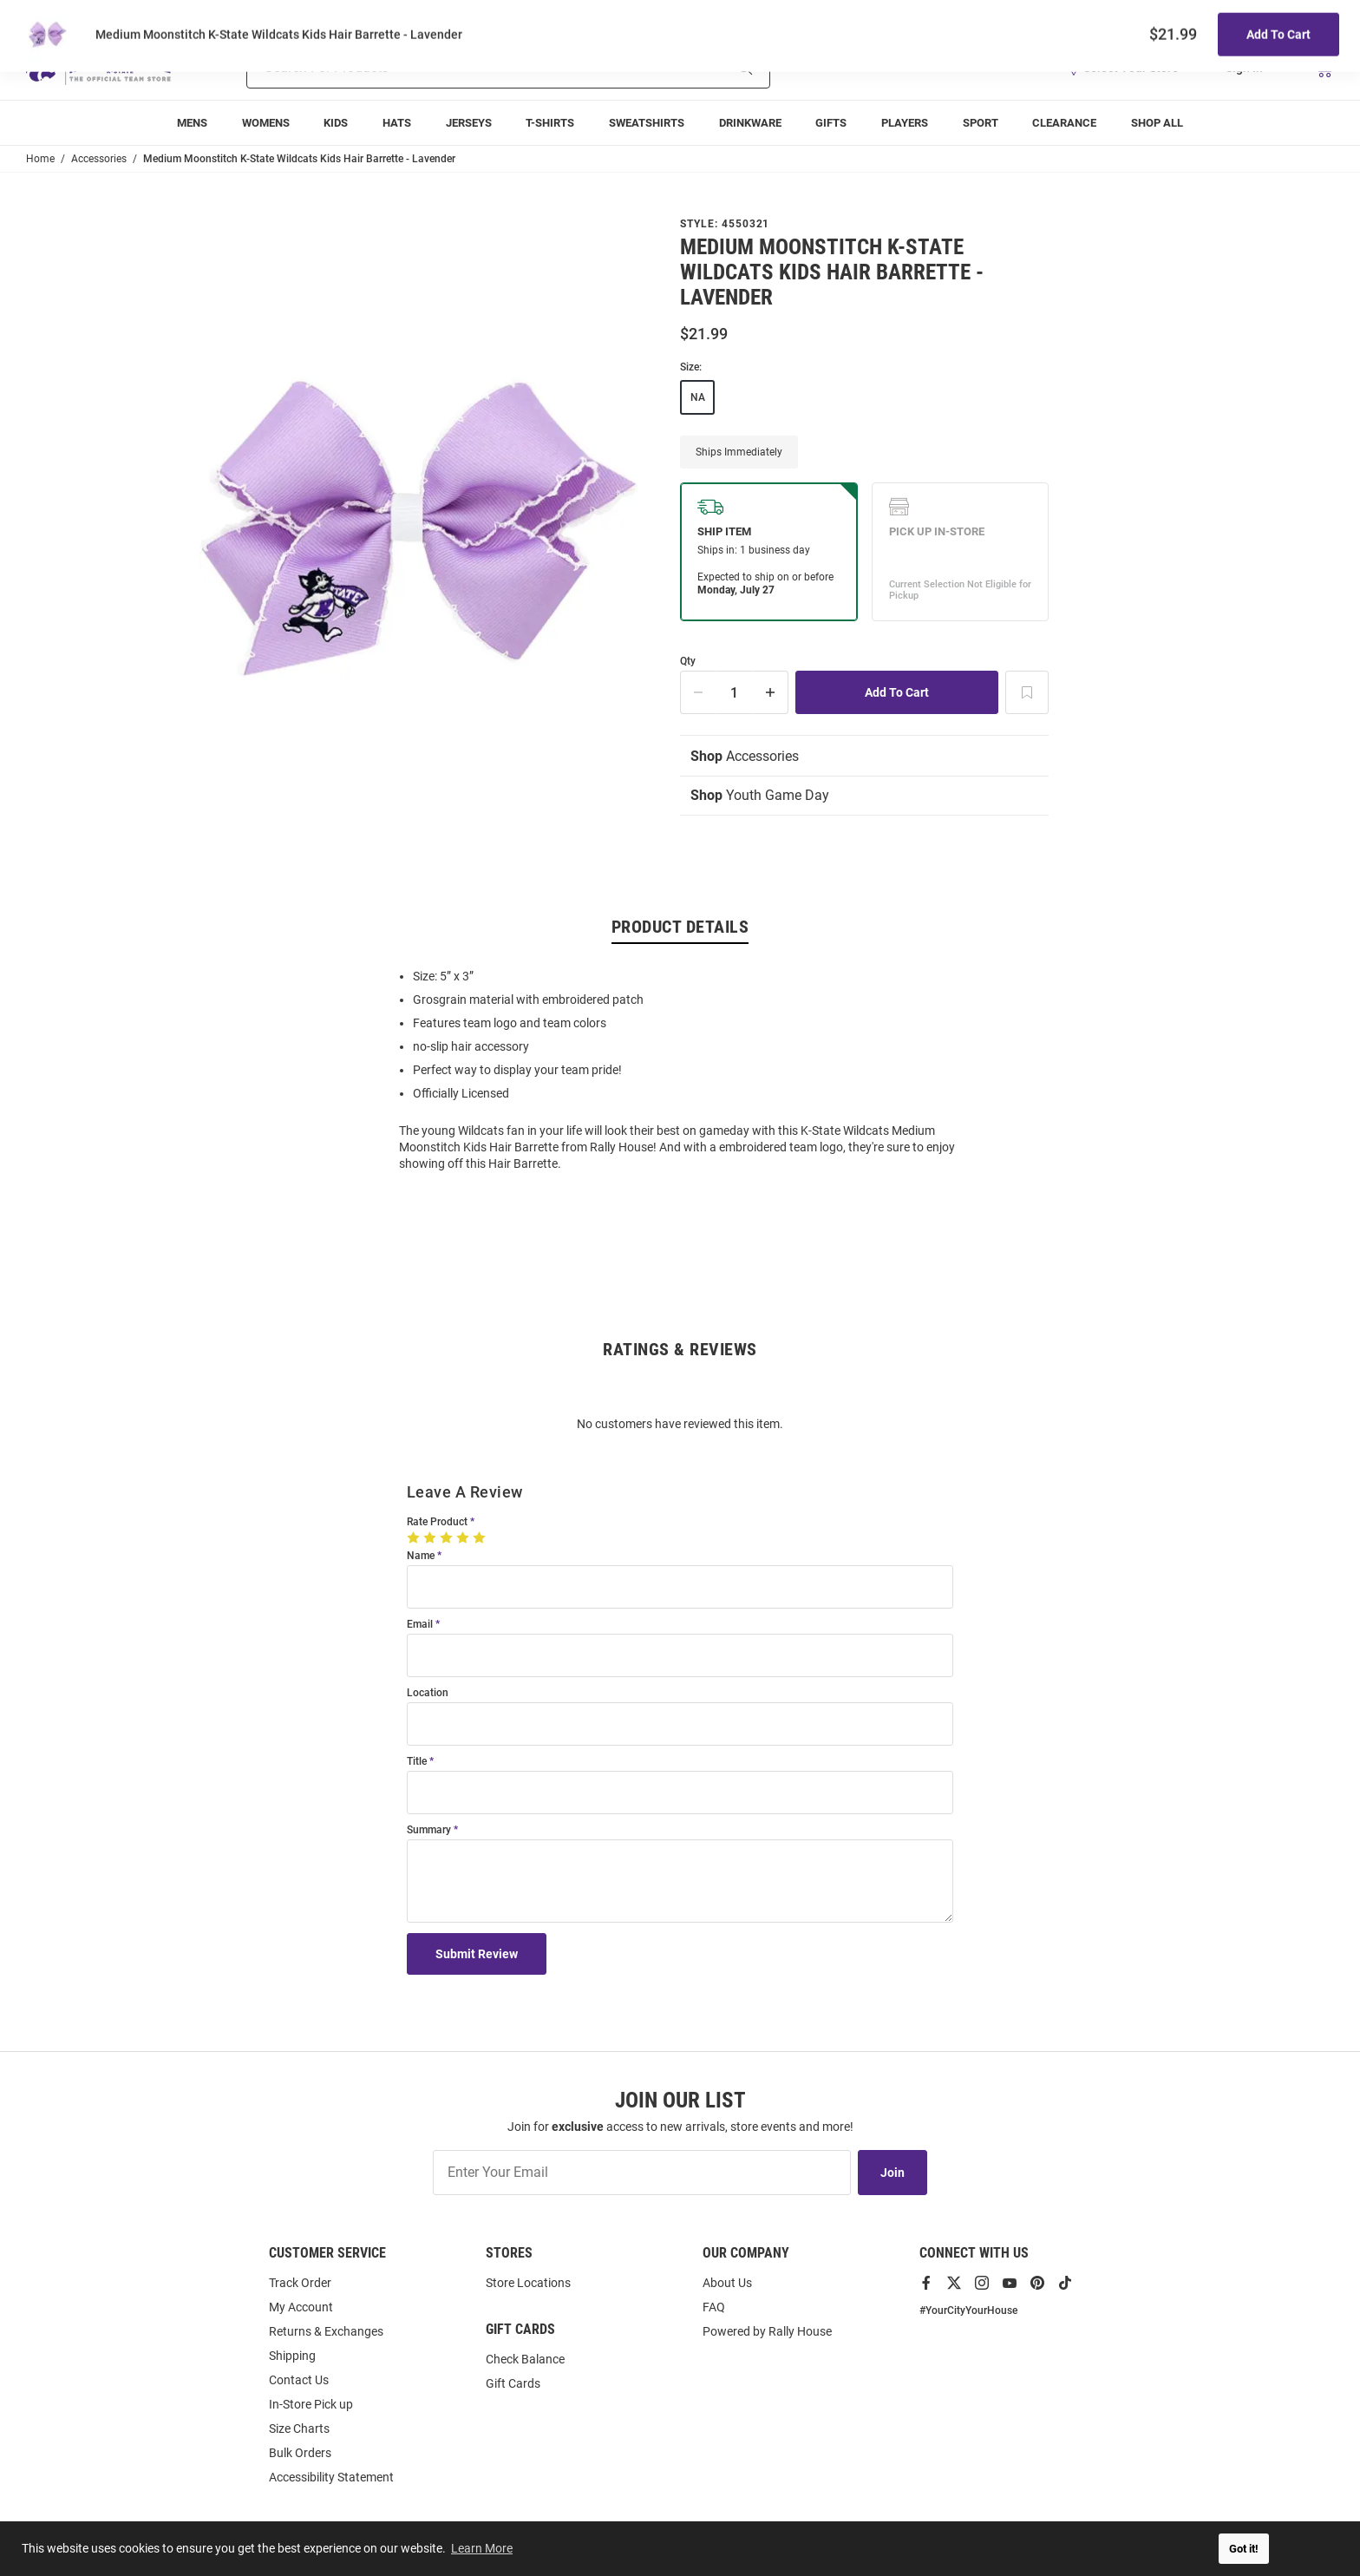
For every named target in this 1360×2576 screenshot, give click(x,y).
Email (420, 1624)
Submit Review (476, 1954)
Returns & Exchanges (326, 2331)
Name (421, 1556)
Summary (429, 1830)
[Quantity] (734, 692)
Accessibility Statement (331, 2477)
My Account (301, 2307)
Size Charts (299, 2428)
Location (427, 1693)
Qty (688, 661)
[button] (1128, 67)
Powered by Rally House (767, 2331)
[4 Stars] (464, 1537)
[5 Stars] (481, 1537)
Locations (1309, 17)
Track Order (1205, 17)
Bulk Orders (300, 2453)
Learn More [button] (482, 2548)
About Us (727, 2283)
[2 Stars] (431, 1537)
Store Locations (528, 2283)
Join (892, 2172)
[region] (680, 1068)
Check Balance (525, 2359)
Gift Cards (513, 2383)
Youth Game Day (759, 795)
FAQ (714, 2307)
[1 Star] (415, 1537)
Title (417, 1761)
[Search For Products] (462, 68)
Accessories (744, 756)
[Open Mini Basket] (1323, 68)
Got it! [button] (1244, 2548)
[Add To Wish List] (1027, 692)
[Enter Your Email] (642, 2172)
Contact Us (299, 2380)
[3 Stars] (448, 1537)
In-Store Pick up (311, 2404)
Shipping (292, 2356)
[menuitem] (192, 123)
